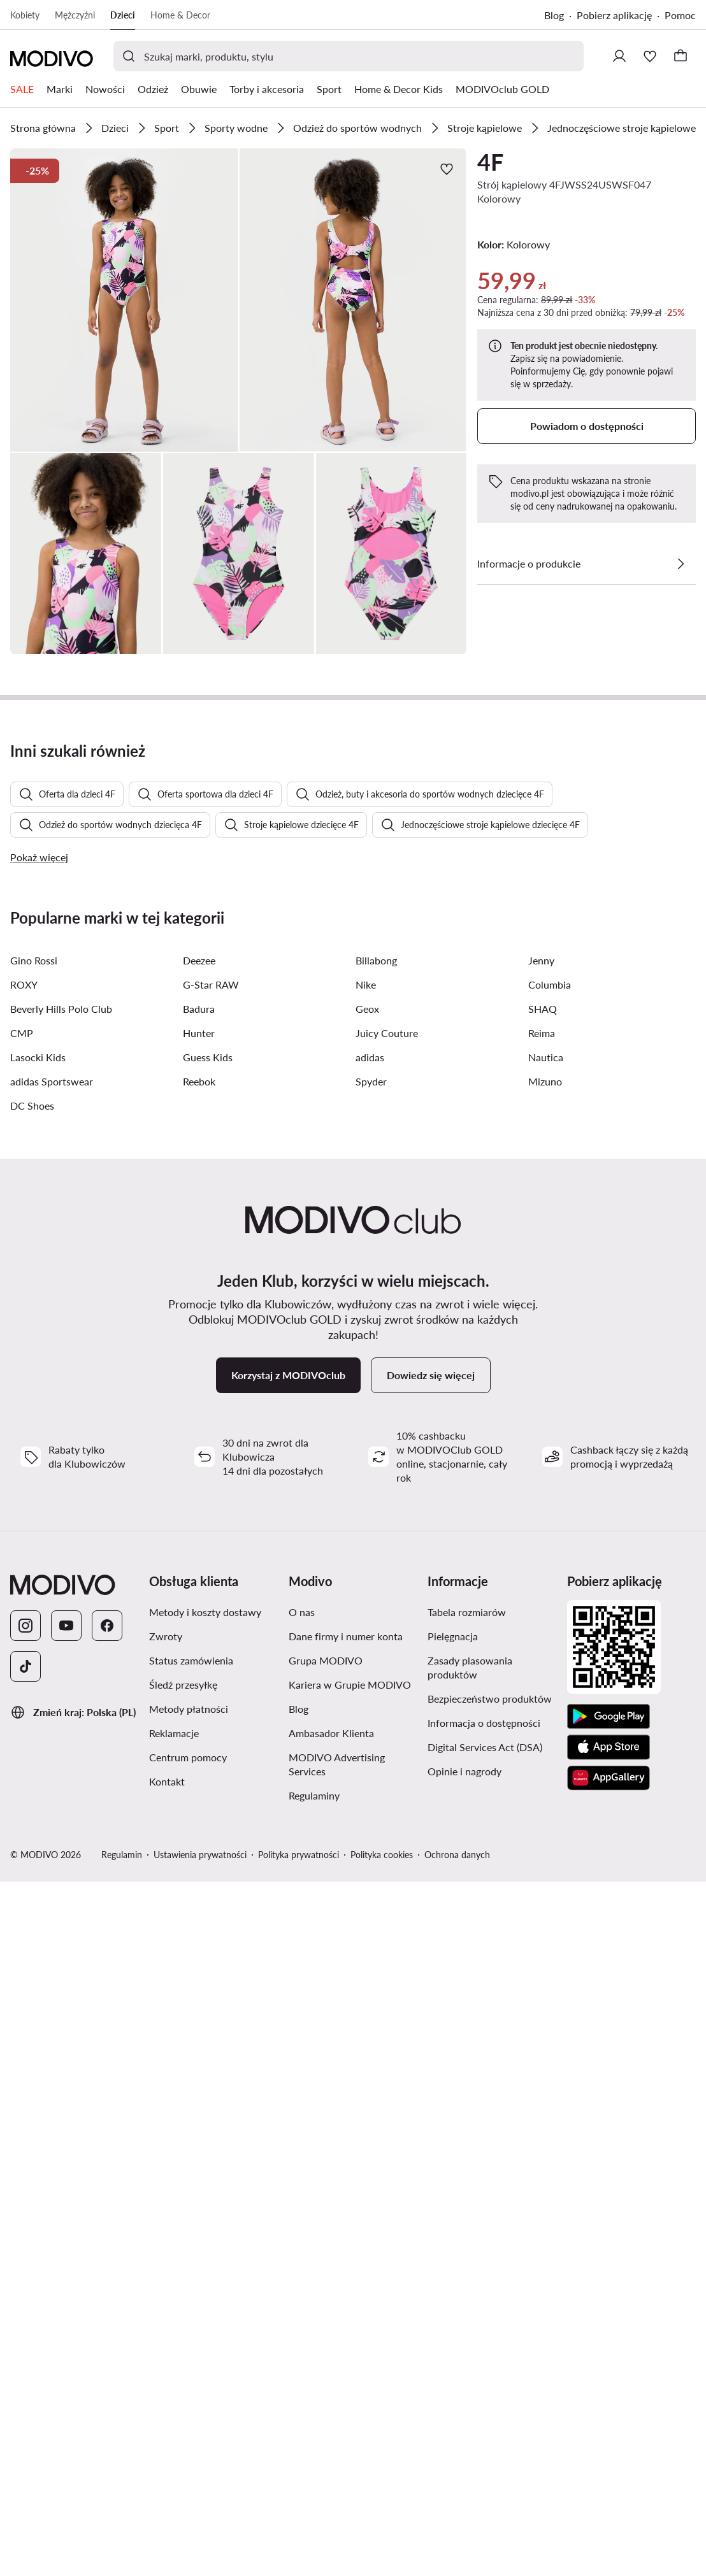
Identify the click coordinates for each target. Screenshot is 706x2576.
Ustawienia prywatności (200, 2508)
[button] (124, 300)
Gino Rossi (33, 1614)
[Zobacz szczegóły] (680, 563)
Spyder (371, 1735)
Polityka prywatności (298, 2508)
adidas (370, 1711)
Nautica (545, 1711)
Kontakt (167, 2435)
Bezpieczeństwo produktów (490, 2353)
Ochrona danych (457, 2508)
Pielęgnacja (453, 2290)
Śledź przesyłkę (183, 2339)
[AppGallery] (608, 2432)
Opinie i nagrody (464, 2425)
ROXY (24, 1639)
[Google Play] (608, 2371)
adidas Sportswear (51, 1735)
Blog (554, 15)
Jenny (541, 1614)
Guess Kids (208, 1711)
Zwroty (165, 2290)
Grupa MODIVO (326, 2314)
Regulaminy (314, 2450)
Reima (541, 1687)
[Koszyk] (680, 56)
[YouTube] (66, 2280)
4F (490, 162)
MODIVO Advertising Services (337, 2418)
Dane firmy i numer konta (346, 2290)
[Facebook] (107, 2280)
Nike (366, 1639)
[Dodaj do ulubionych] (446, 169)
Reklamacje (174, 2387)
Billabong (376, 1614)
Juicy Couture (387, 1687)
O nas (302, 2266)
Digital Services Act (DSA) (485, 2401)
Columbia (549, 1639)
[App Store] (608, 2401)
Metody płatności (188, 2363)
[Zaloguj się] (619, 56)
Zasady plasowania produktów (470, 2321)
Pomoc (680, 15)
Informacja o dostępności (484, 2377)
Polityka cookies (381, 2508)
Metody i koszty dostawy (205, 2266)
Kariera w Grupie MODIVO (350, 2339)
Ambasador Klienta (331, 2387)
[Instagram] (25, 2280)
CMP (21, 1687)
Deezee (199, 1614)
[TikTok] (25, 2320)
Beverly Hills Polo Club (61, 1663)
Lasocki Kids (38, 1711)
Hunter (199, 1687)
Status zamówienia (191, 2314)
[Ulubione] (650, 56)
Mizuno (545, 1735)
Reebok (199, 1735)
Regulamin (121, 2508)
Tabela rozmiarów (467, 2266)
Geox (367, 1663)
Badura (199, 1663)
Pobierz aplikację (614, 15)
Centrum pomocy (188, 2411)
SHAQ (542, 1663)
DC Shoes (32, 1760)
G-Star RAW (211, 1639)
